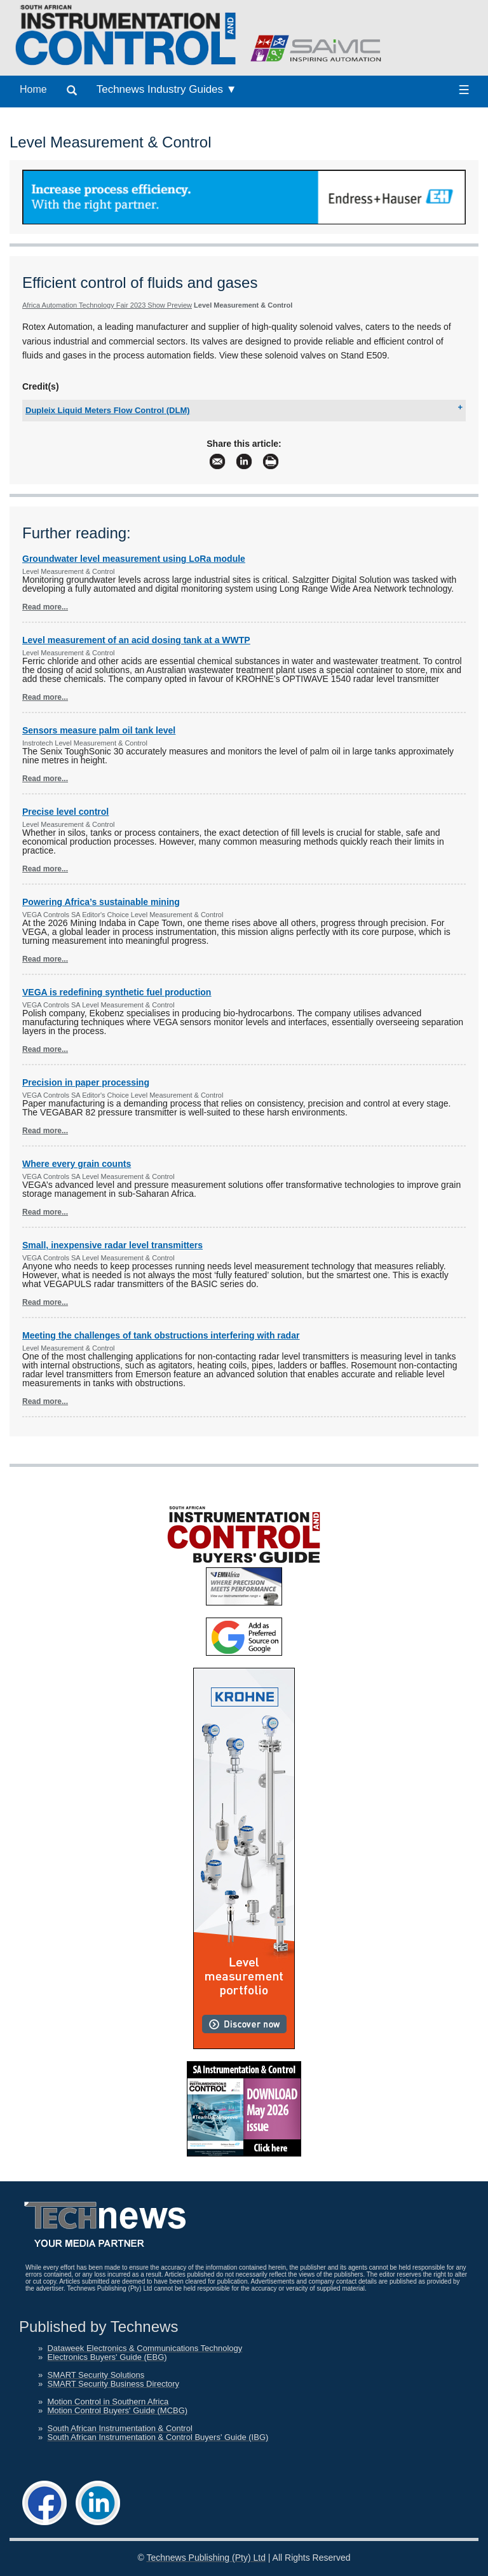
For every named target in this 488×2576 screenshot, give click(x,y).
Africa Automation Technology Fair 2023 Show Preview (107, 305)
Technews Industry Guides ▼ (167, 89)
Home (33, 89)
